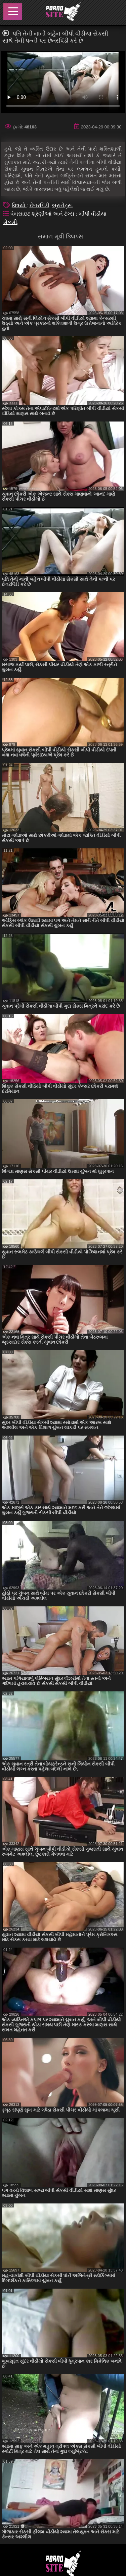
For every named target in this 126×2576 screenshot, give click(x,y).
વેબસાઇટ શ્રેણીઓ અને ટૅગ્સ (43, 214)
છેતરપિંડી (39, 205)
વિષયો (19, 205)
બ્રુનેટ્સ (62, 205)
